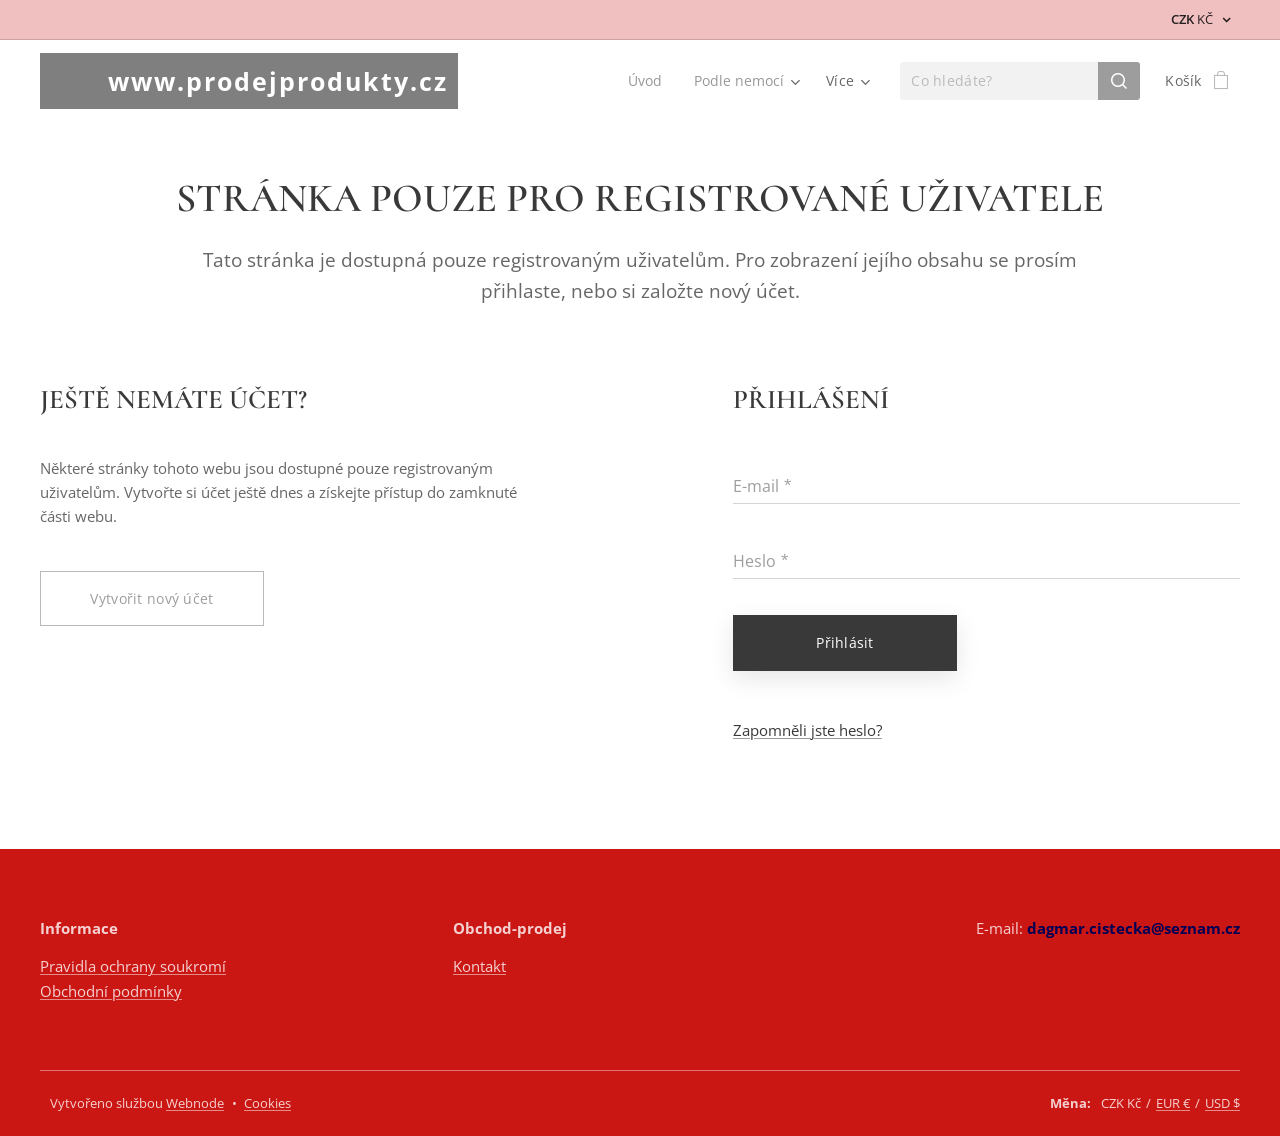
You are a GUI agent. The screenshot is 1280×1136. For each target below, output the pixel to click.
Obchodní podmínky (111, 991)
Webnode (195, 1103)
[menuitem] (647, 81)
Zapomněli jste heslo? (807, 730)
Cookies (267, 1103)
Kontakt (479, 966)
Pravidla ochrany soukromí (133, 966)
